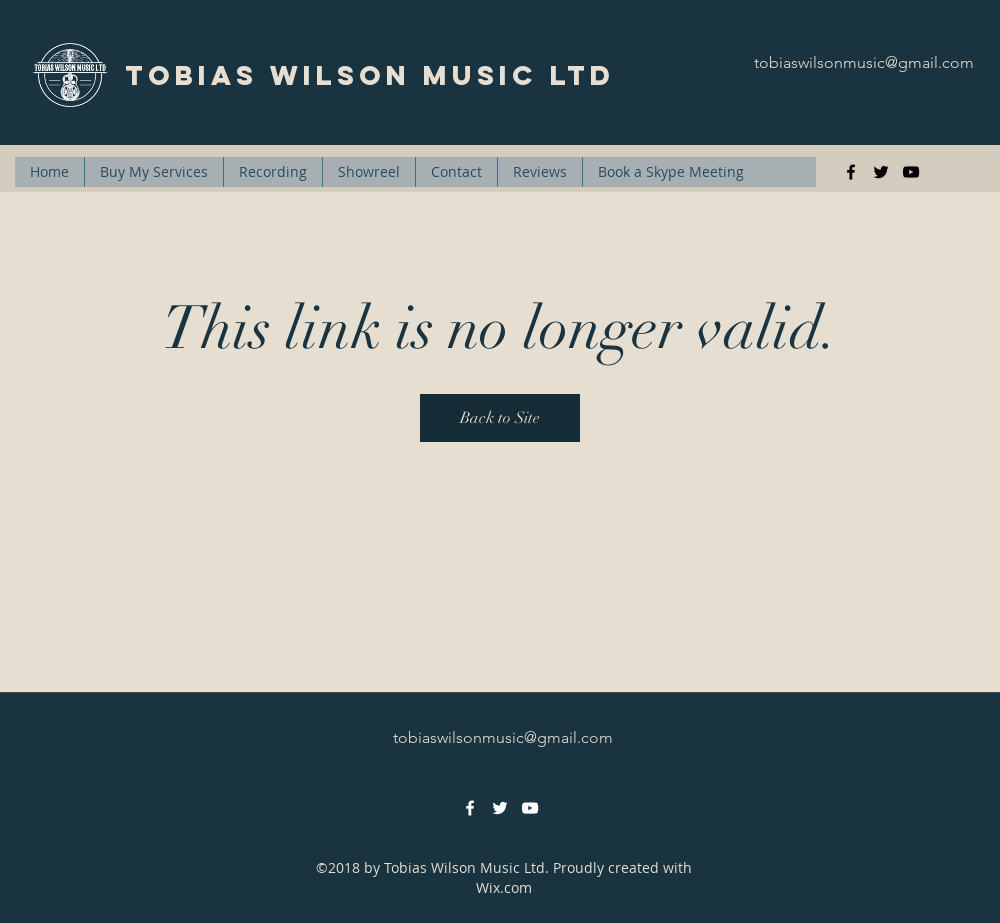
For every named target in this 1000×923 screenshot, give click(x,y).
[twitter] (881, 172)
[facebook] (851, 172)
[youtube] (911, 172)
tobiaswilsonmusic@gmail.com (864, 62)
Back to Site (500, 418)
